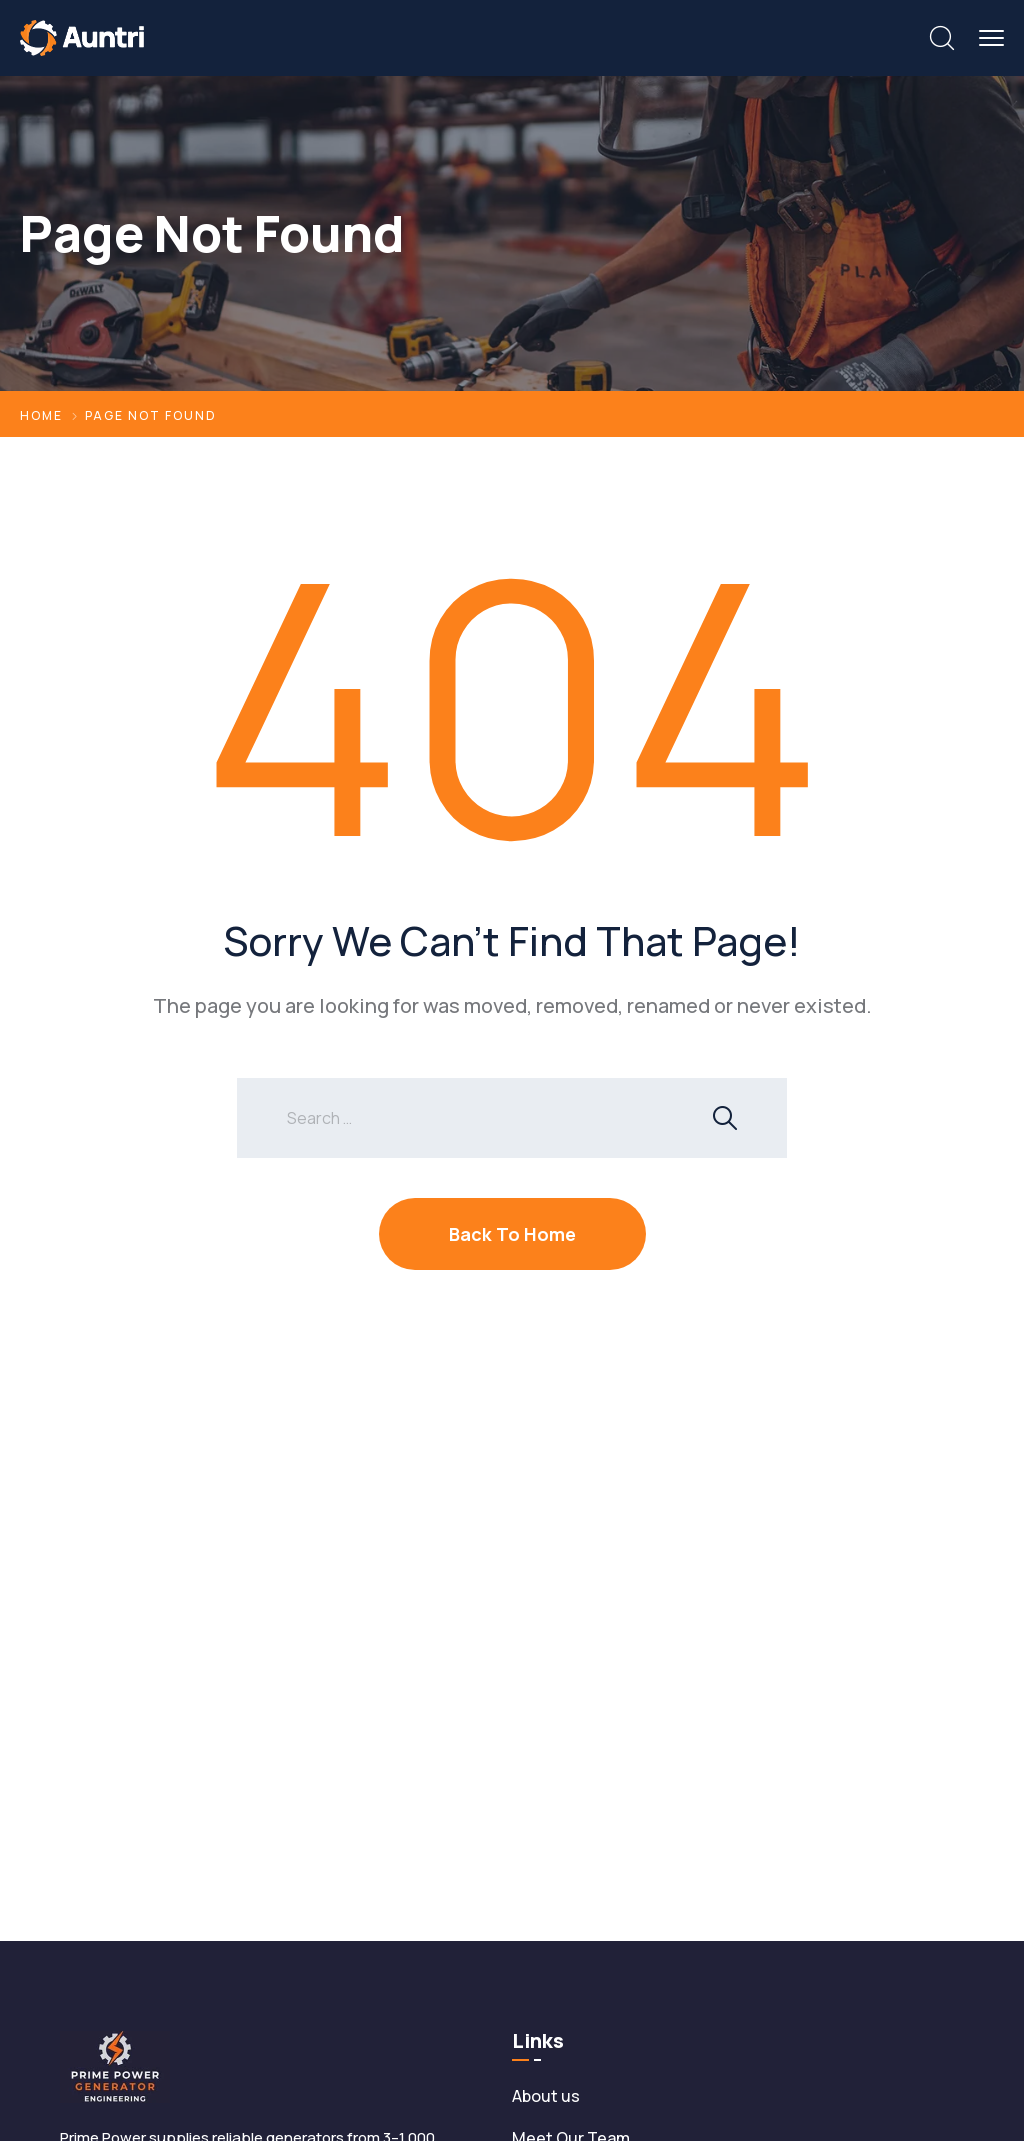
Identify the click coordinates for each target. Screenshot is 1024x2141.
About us (546, 2096)
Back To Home (512, 1234)
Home (41, 415)
